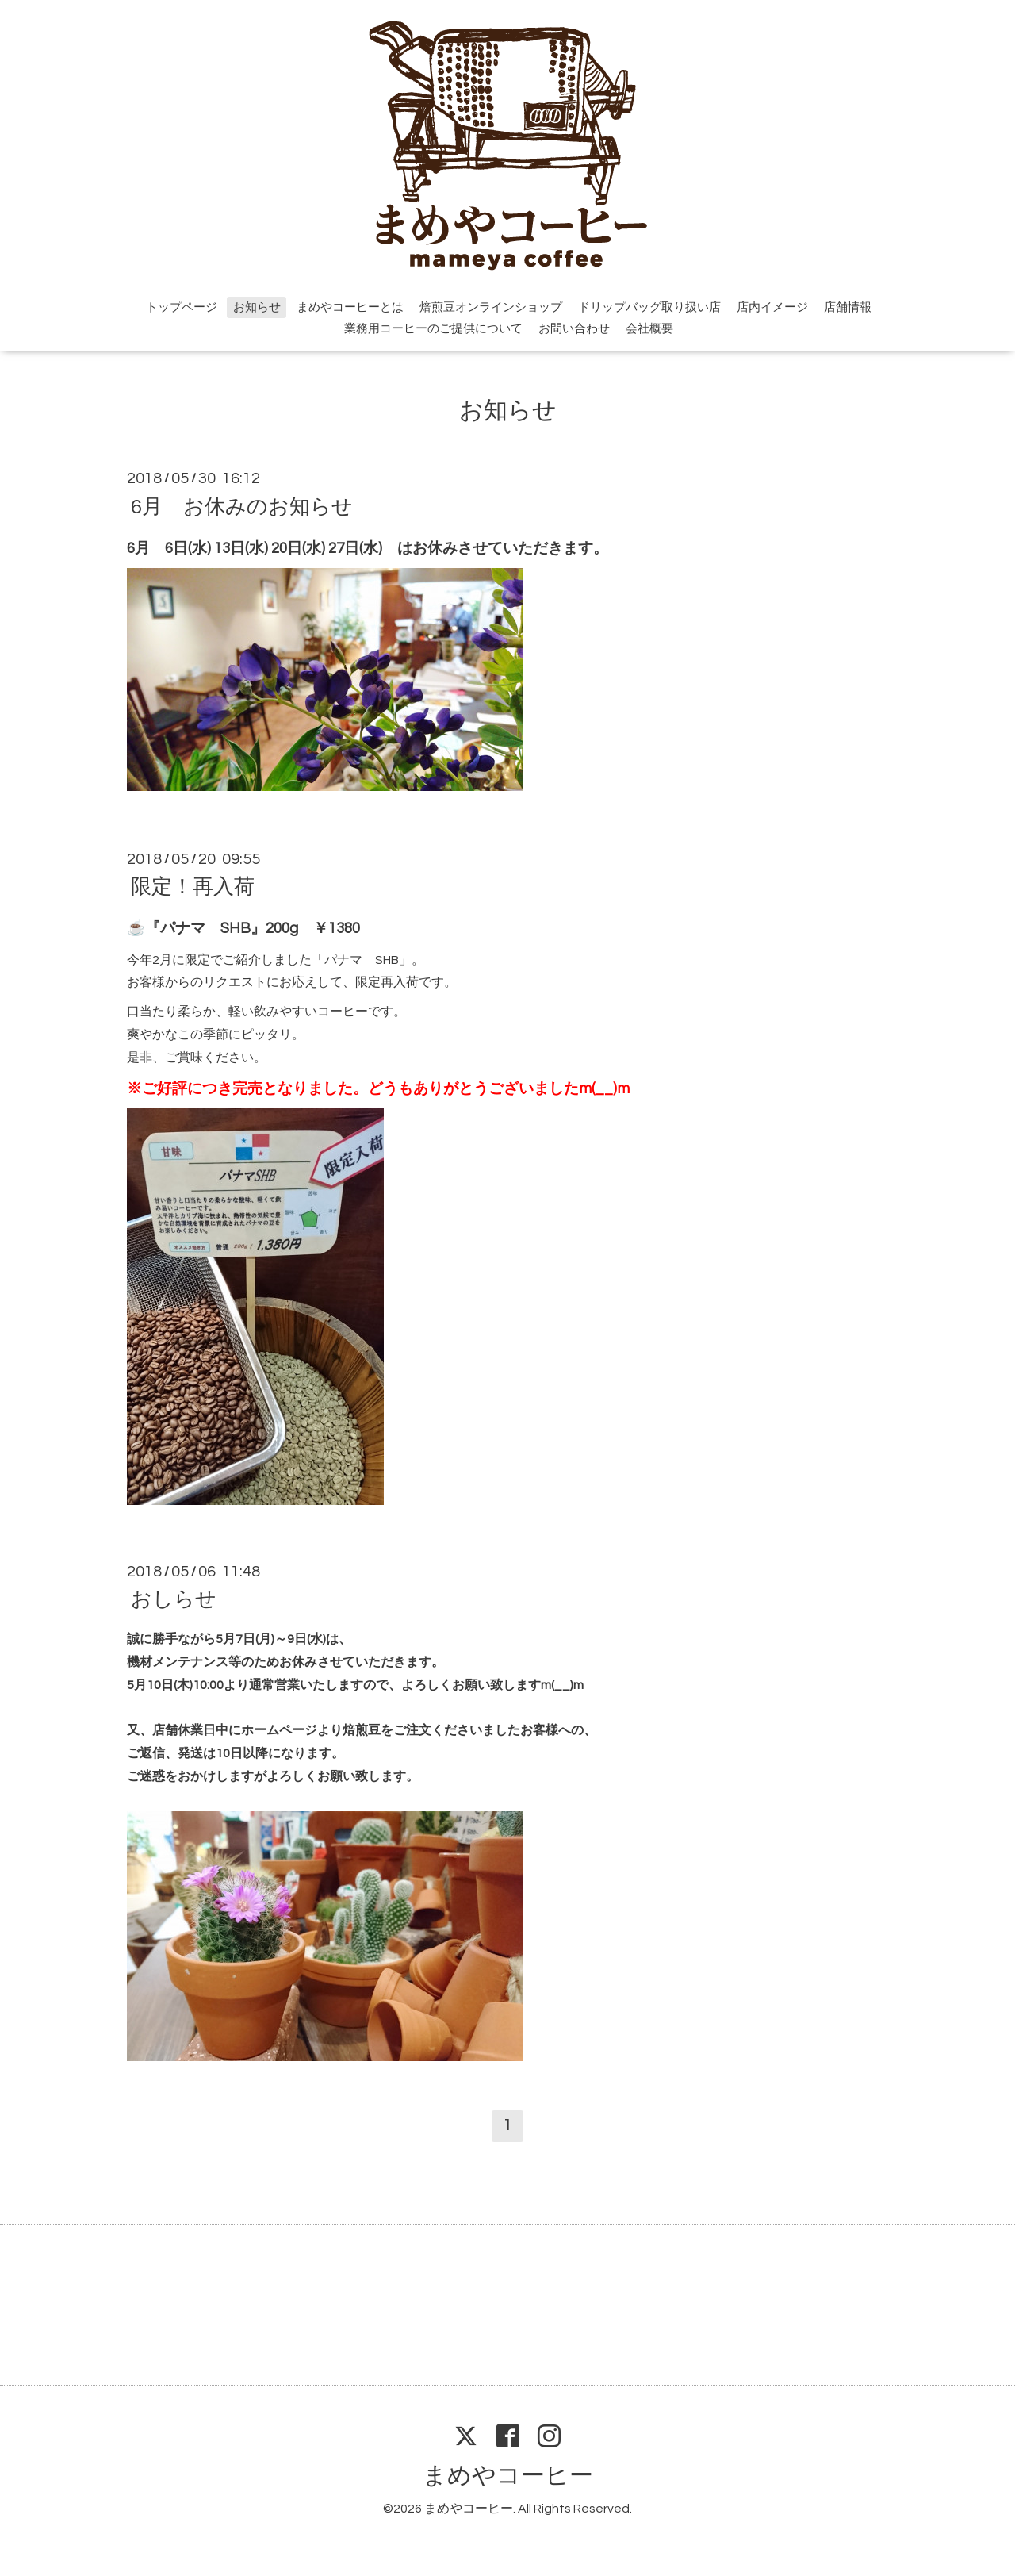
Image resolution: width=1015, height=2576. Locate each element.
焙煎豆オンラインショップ (490, 307)
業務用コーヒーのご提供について (433, 329)
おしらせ (173, 1599)
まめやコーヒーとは (350, 307)
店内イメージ (772, 307)
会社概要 (649, 329)
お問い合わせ (574, 329)
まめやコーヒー (508, 2475)
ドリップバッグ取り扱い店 (649, 307)
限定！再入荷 (193, 887)
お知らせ (257, 307)
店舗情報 (847, 307)
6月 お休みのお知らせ (242, 506)
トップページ (181, 307)
